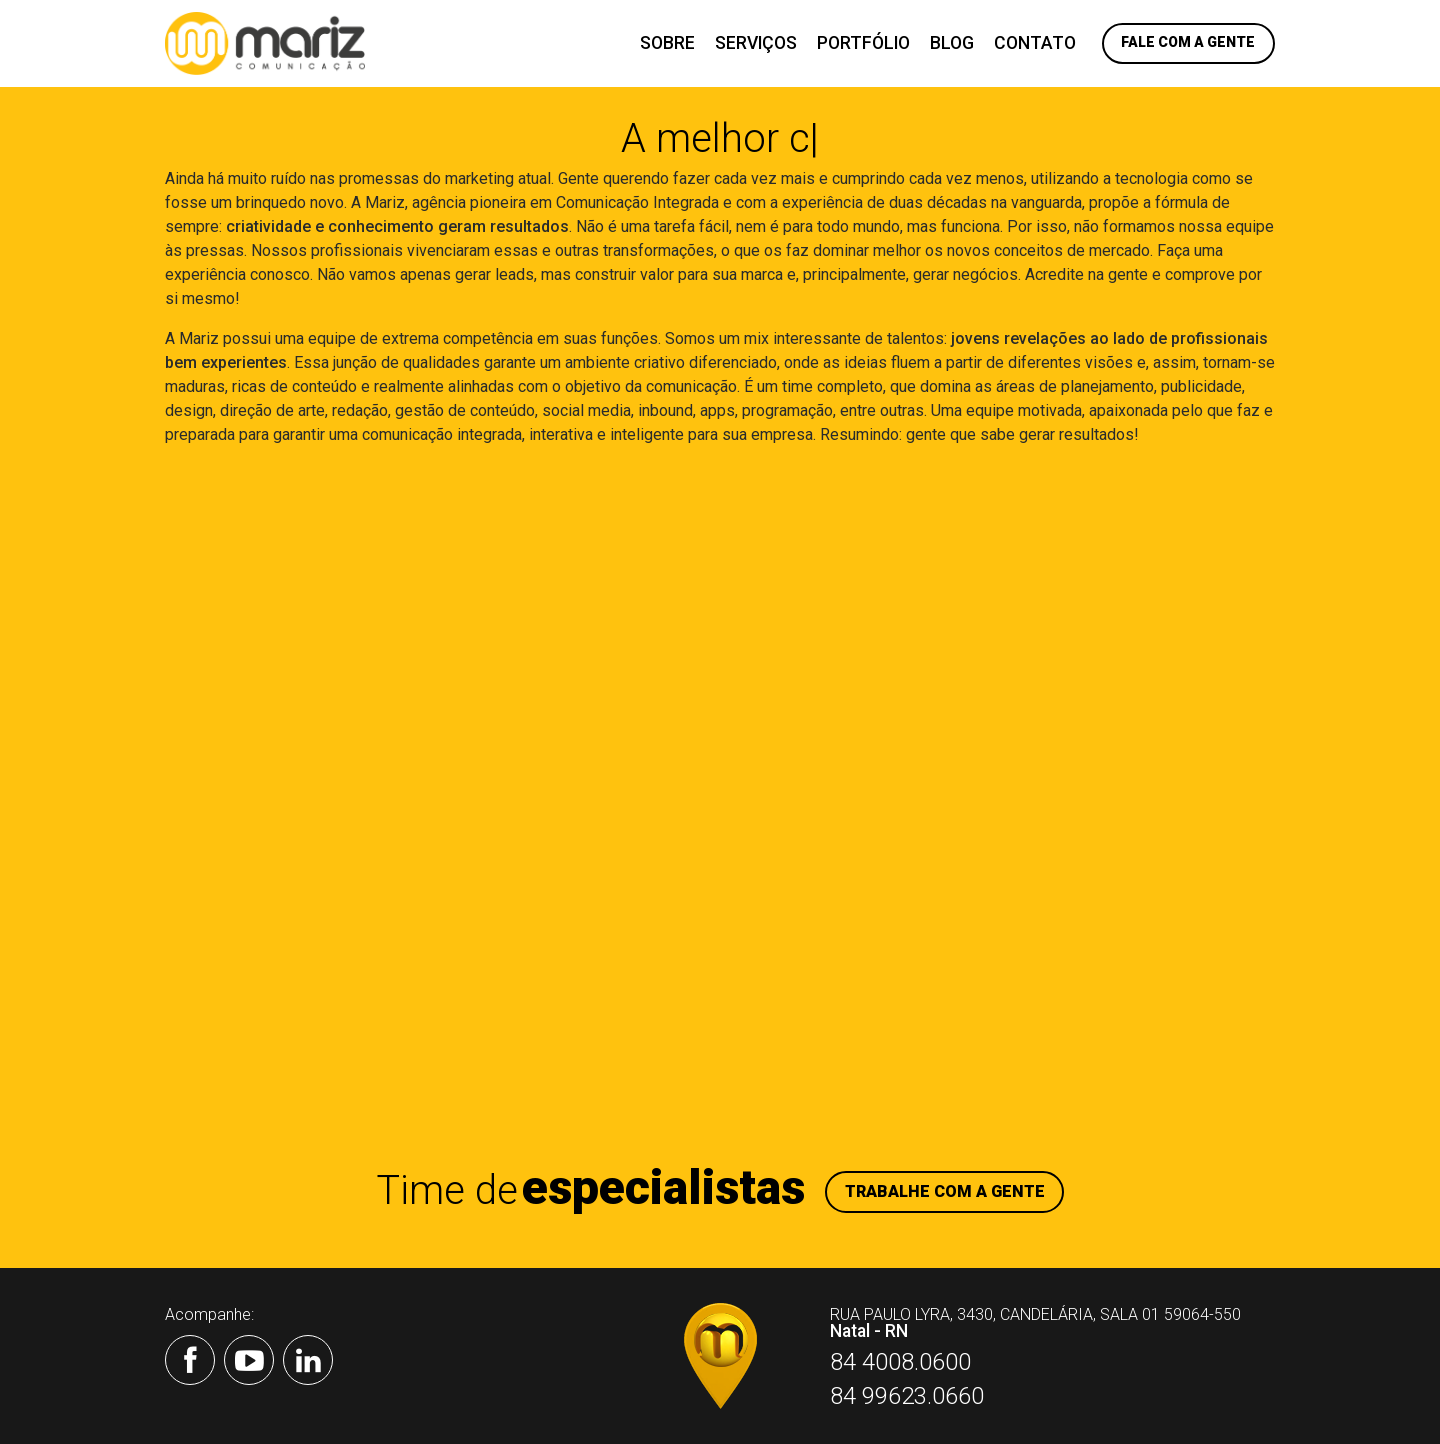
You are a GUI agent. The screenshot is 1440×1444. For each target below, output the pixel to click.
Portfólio (863, 43)
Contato (1035, 43)
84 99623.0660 (907, 1396)
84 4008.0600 (900, 1362)
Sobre (667, 43)
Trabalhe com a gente (945, 1191)
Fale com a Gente (1188, 42)
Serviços (756, 43)
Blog (952, 43)
